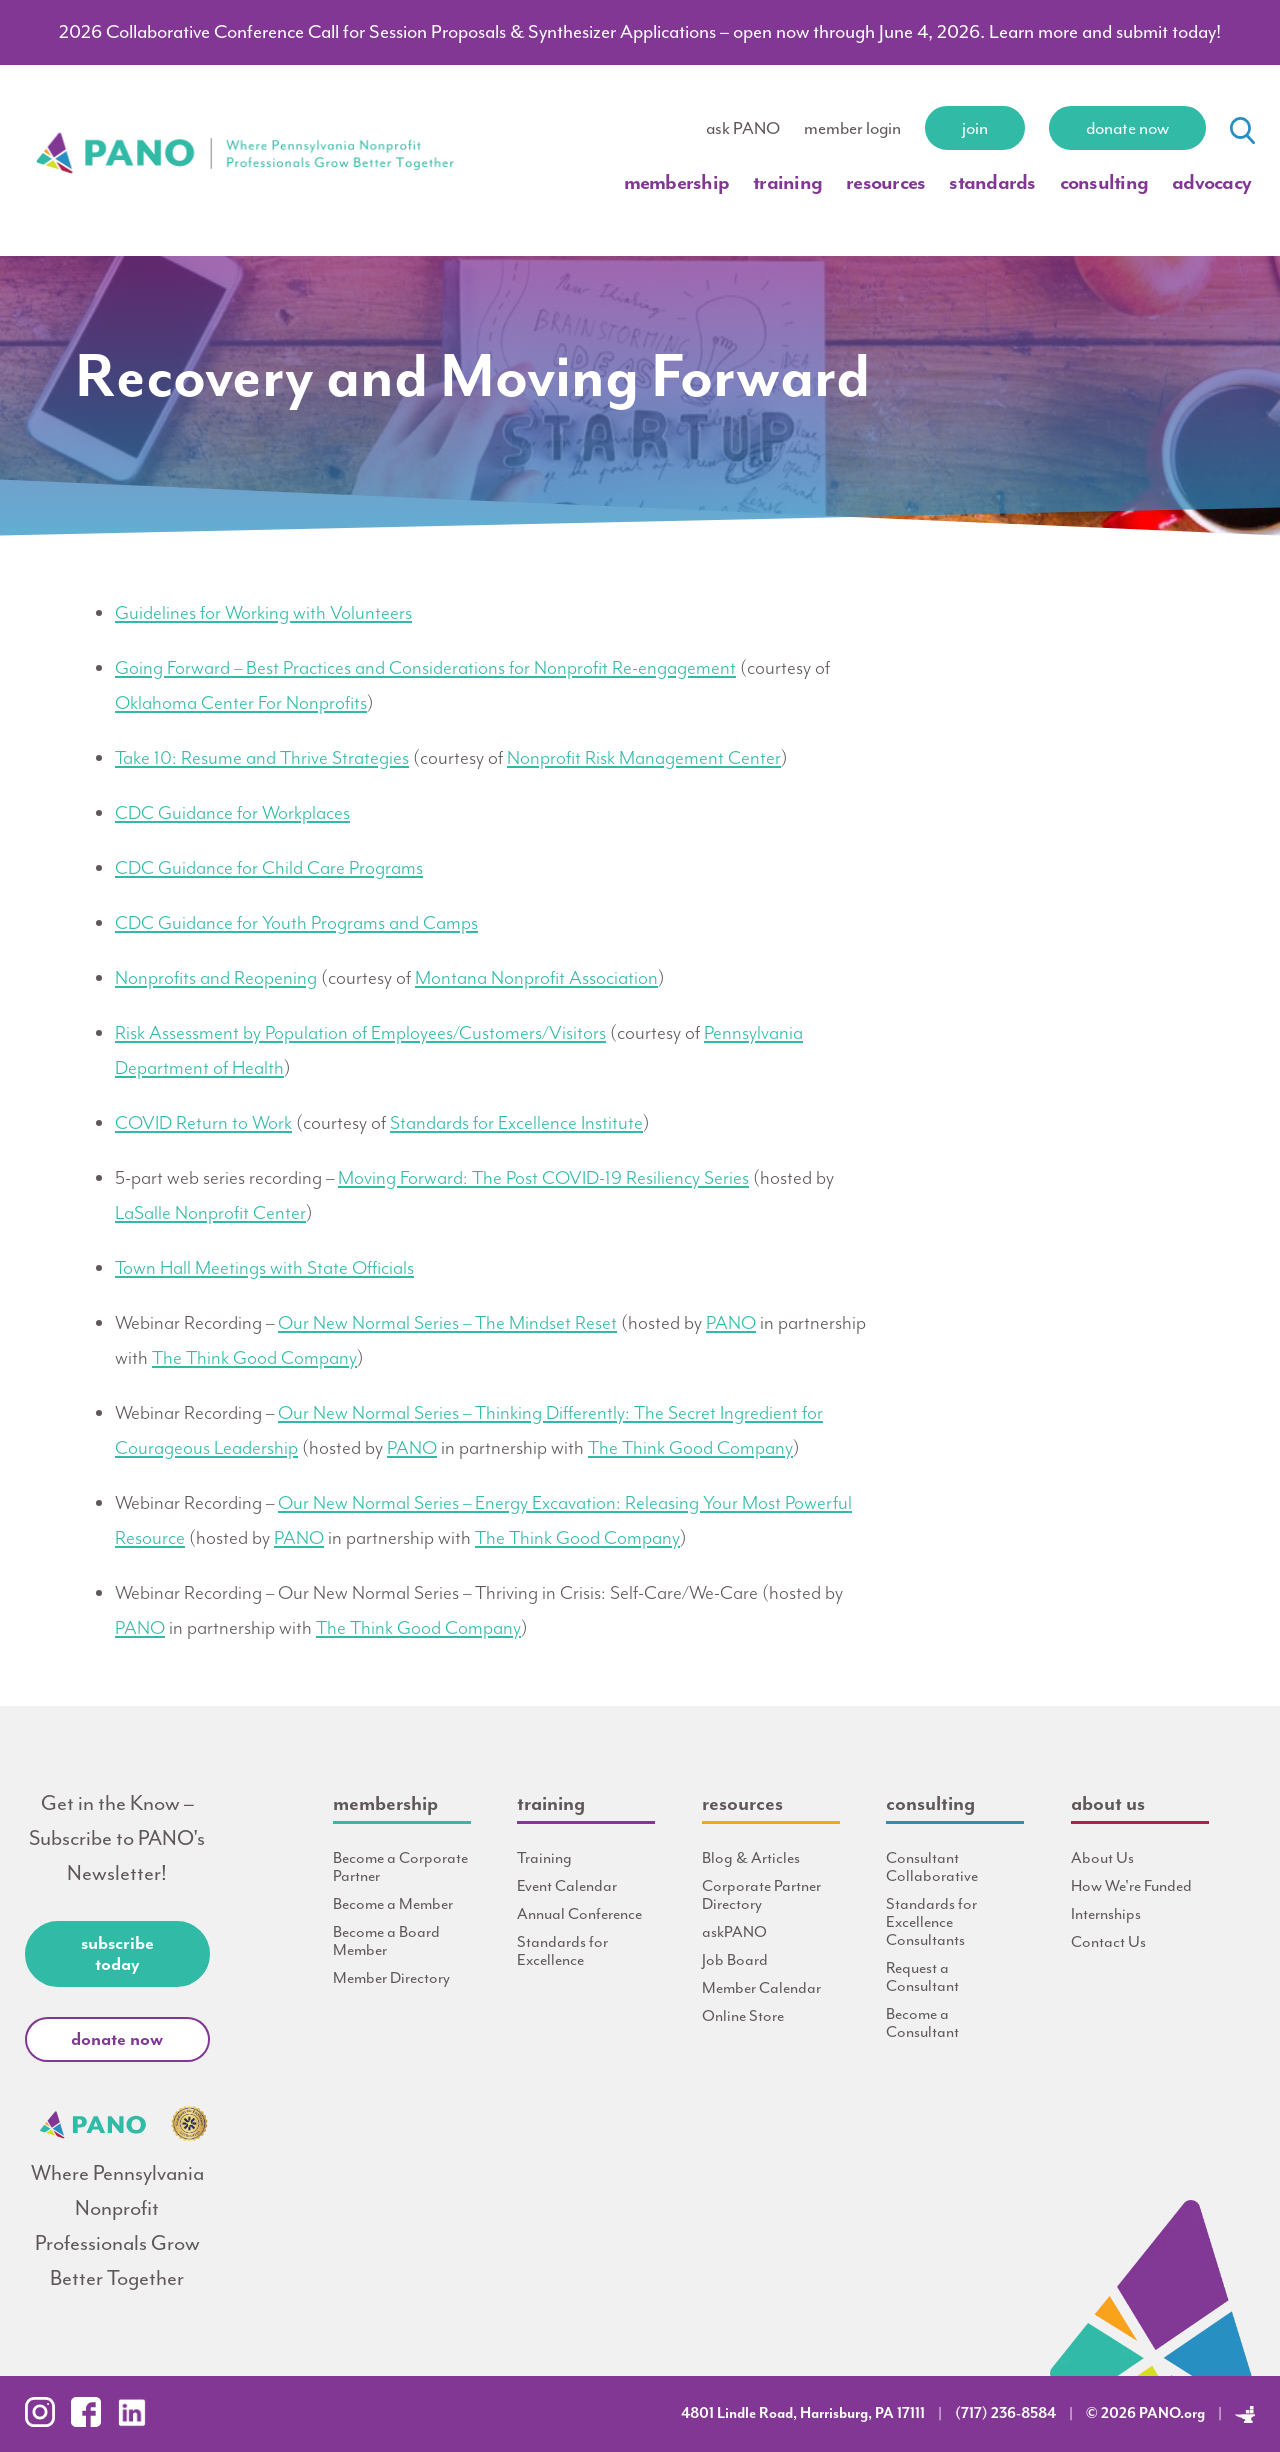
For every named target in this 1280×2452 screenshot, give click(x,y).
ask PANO (743, 128)
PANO (731, 1323)
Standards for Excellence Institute (516, 1123)
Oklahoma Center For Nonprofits (241, 703)
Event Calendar (567, 1886)
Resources (885, 182)
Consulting (1104, 182)
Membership (677, 182)
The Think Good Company (254, 1358)
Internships (1106, 1914)
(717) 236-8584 (1005, 2413)
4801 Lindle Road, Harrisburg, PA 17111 (803, 2413)
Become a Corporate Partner (400, 1867)
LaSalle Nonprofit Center (210, 1213)
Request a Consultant (922, 1977)
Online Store (743, 2016)
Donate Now (1127, 128)
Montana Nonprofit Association (536, 978)
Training (787, 182)
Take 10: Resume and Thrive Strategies (262, 758)
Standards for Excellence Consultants (931, 1922)
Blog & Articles (751, 1858)
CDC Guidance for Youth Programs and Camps (296, 923)
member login (852, 128)
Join (975, 128)
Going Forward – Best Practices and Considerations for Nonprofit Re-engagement (425, 668)
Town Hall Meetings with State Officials (264, 1268)
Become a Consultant (922, 2023)
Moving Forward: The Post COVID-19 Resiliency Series (543, 1178)
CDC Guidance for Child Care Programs (269, 868)
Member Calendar (761, 1988)
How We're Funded (1131, 1886)
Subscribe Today (117, 1953)
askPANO (734, 1932)
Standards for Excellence (562, 1951)
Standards (992, 182)
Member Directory (391, 1978)
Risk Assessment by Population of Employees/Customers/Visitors (360, 1033)
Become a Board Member (386, 1941)
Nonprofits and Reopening (216, 978)
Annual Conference (579, 1914)
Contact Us (1108, 1942)
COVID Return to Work (203, 1123)
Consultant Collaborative (932, 1867)
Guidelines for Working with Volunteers (263, 613)
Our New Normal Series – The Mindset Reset (447, 1323)
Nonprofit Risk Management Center (644, 758)
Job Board (735, 1960)
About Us (1102, 1858)
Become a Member (393, 1904)
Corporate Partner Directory (761, 1895)
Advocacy (1211, 182)
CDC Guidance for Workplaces (232, 813)
